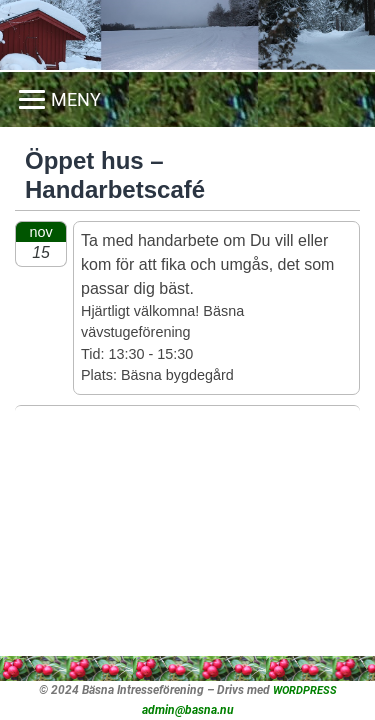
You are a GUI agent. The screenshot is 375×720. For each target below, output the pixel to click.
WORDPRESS (305, 690)
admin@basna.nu (188, 710)
